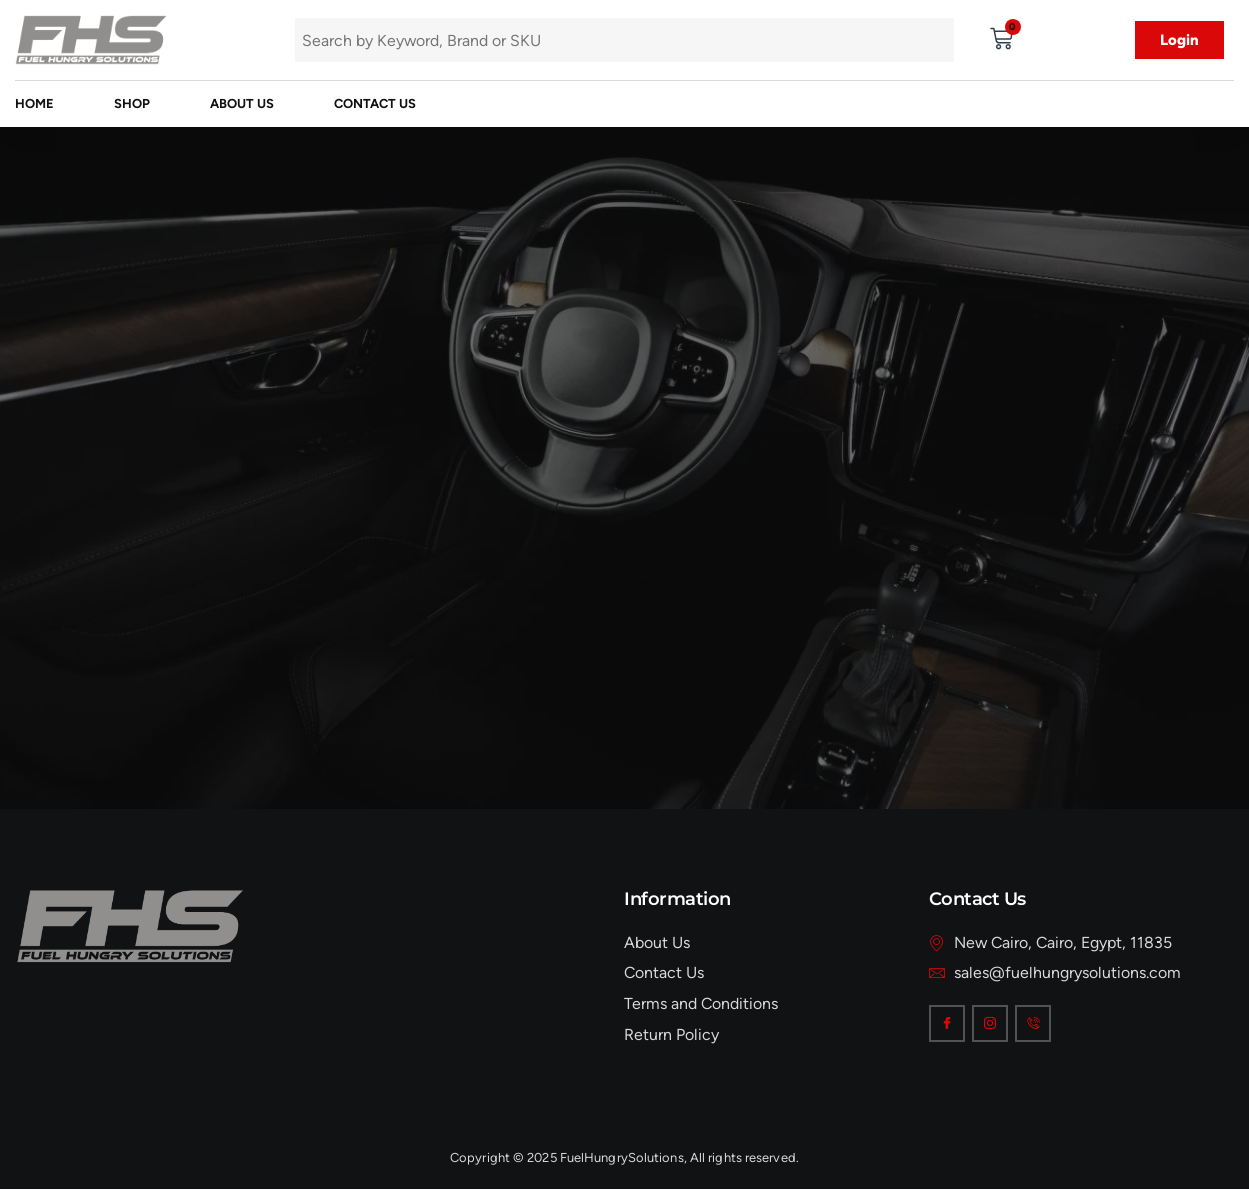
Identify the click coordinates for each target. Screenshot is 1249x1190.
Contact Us (375, 103)
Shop (132, 103)
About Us (242, 103)
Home (34, 103)
